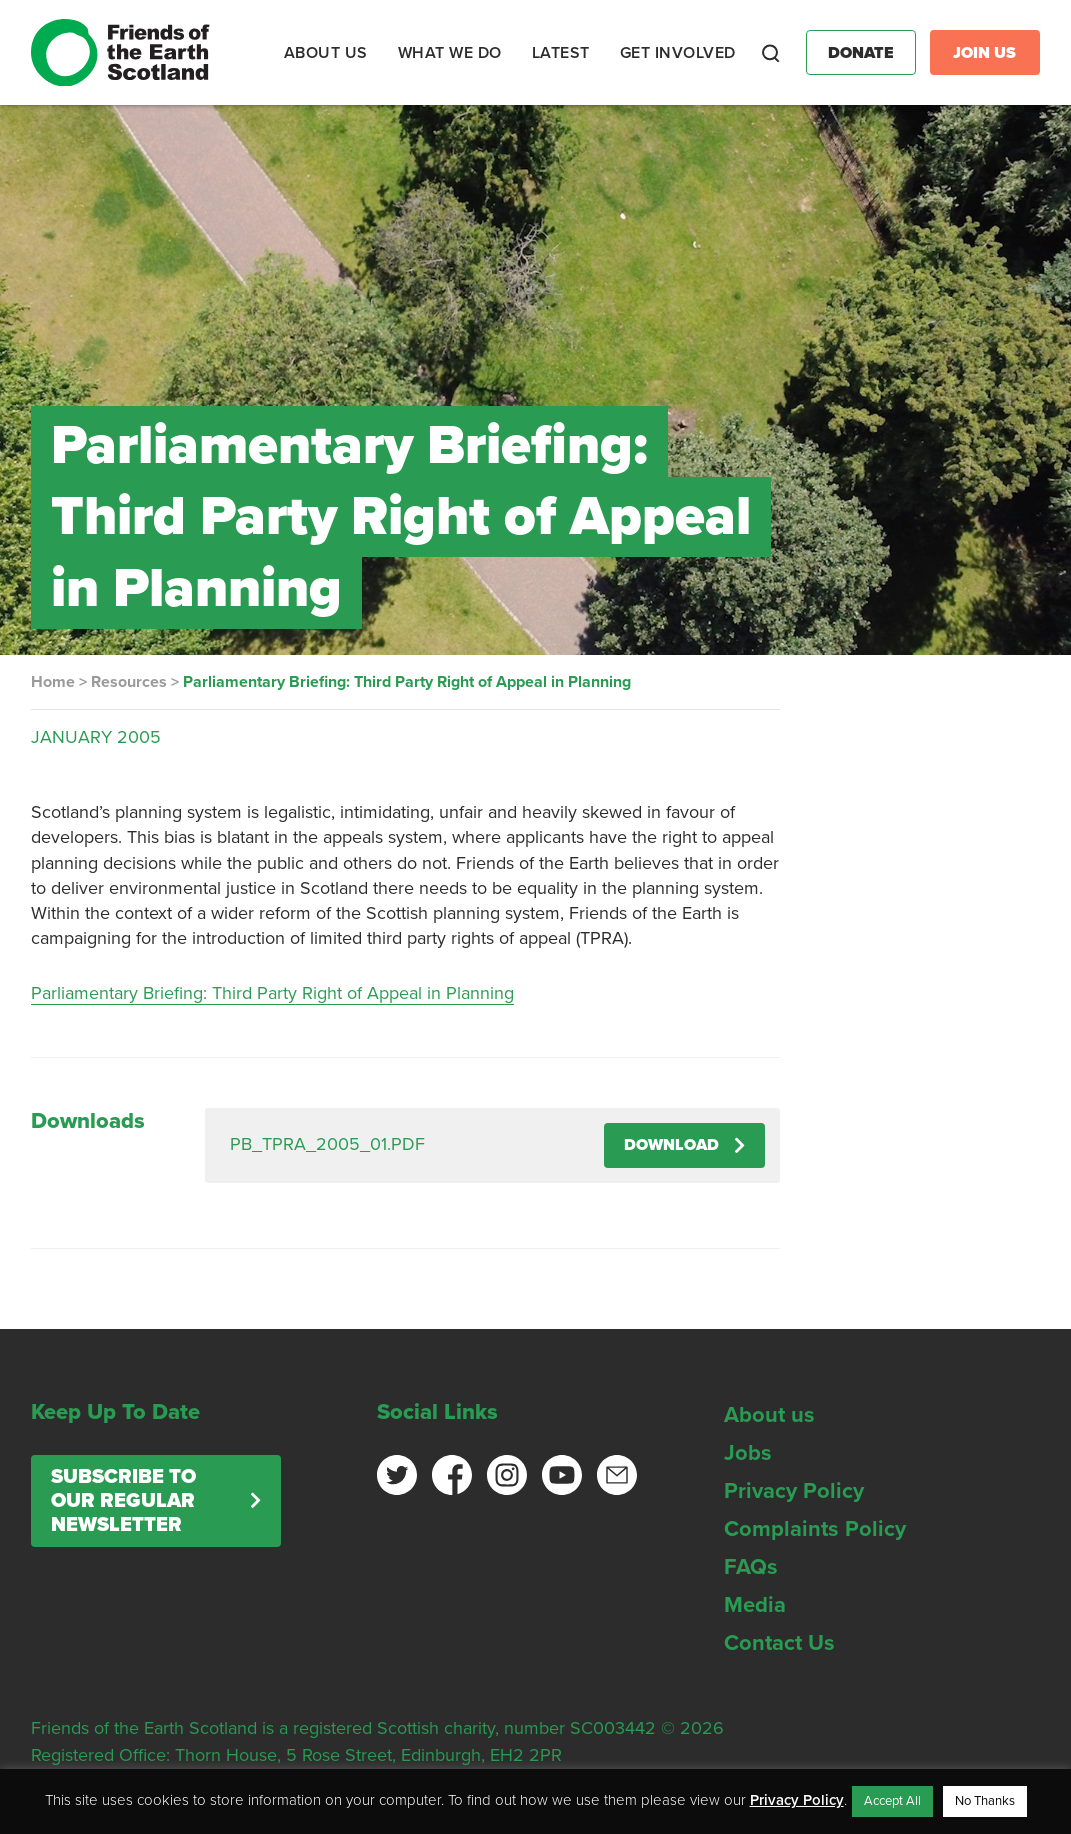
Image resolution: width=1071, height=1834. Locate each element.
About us (769, 1415)
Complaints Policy (815, 1529)
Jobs (748, 1453)
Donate (861, 53)
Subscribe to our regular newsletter (123, 1501)
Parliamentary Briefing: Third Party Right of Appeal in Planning (272, 993)
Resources (129, 682)
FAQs (751, 1567)
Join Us (984, 53)
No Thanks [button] (985, 1801)
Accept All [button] (892, 1801)
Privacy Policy (794, 1491)
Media (755, 1605)
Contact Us (779, 1643)
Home (53, 682)
